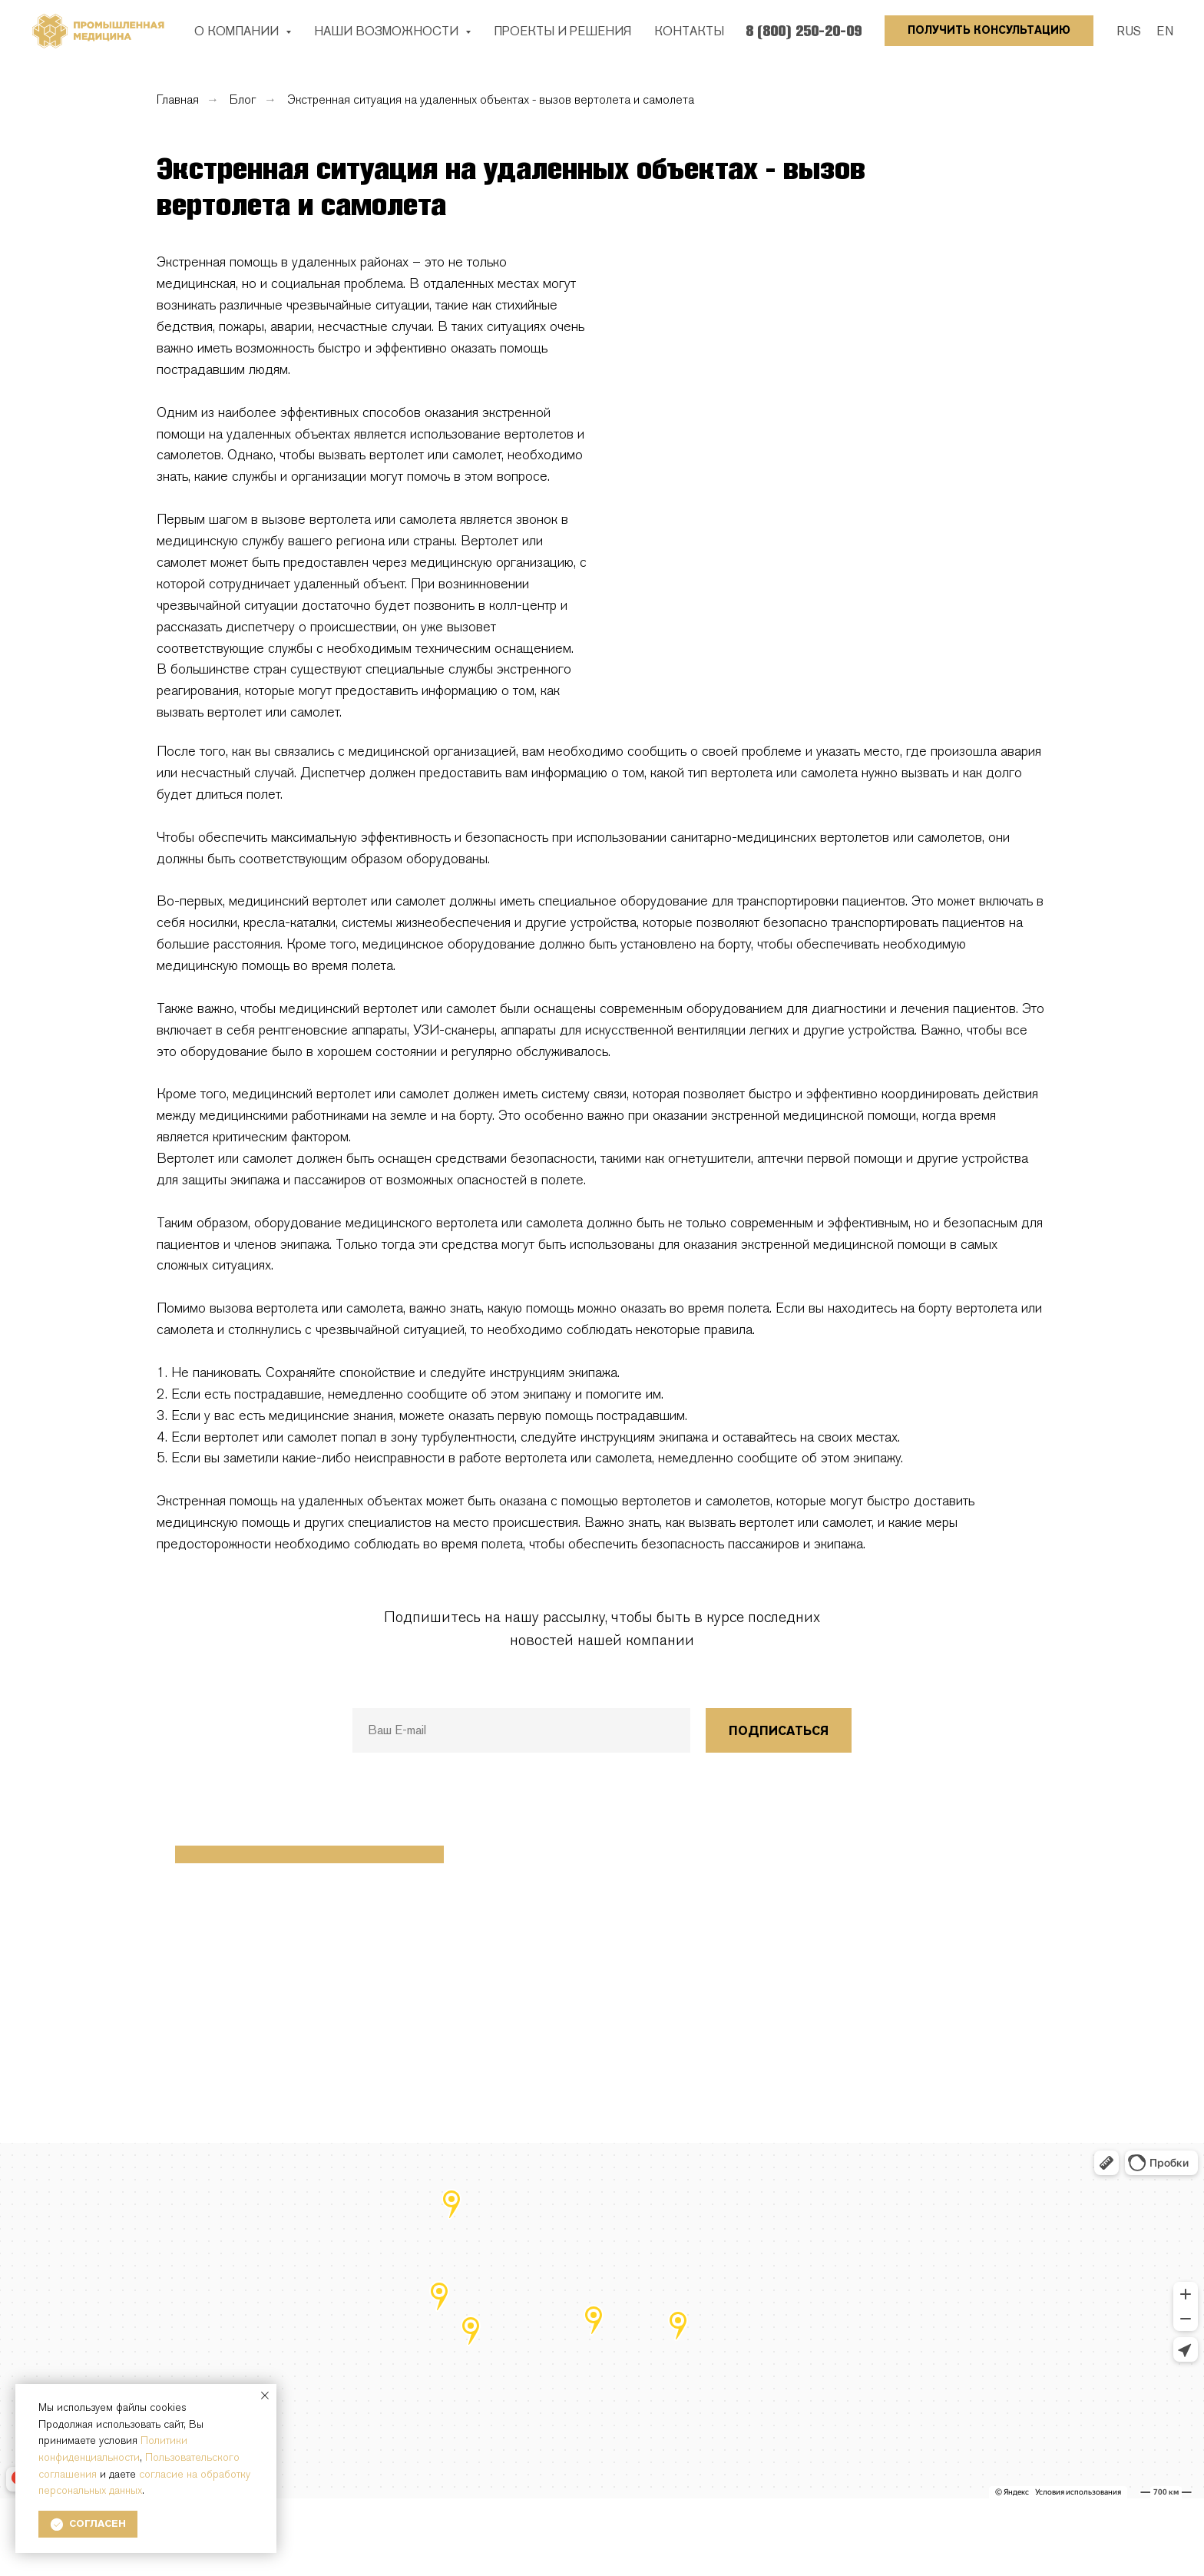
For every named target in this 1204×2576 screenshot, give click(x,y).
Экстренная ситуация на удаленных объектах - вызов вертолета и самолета (490, 99)
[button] (989, 30)
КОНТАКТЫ (689, 31)
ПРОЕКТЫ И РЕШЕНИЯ (562, 31)
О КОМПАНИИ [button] (238, 31)
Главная (178, 99)
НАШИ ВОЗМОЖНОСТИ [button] (387, 31)
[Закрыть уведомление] (265, 2395)
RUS (1128, 31)
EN (1164, 31)
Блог (243, 99)
